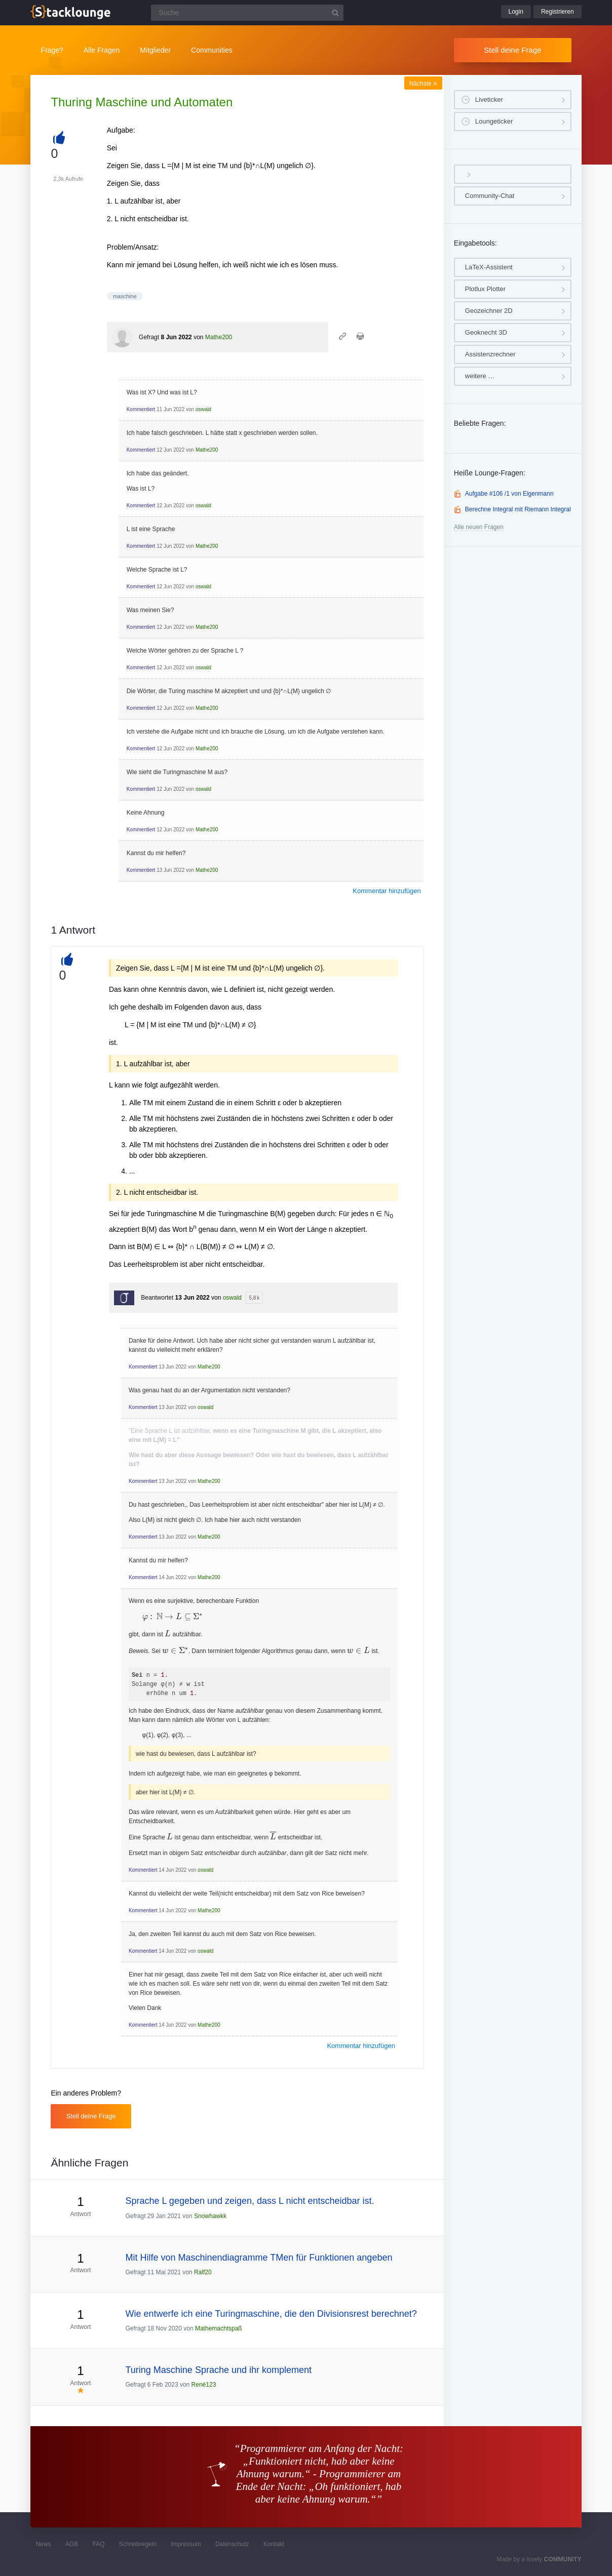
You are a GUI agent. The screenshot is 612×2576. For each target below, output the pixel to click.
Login (516, 11)
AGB (71, 2544)
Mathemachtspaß (218, 2328)
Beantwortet (157, 1297)
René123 (204, 2384)
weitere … (480, 376)
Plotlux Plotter (485, 289)
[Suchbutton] (335, 13)
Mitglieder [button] (155, 50)
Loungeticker (494, 121)
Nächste (423, 83)
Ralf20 (203, 2272)
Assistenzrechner (490, 354)
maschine (125, 296)
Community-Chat (490, 195)
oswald (203, 409)
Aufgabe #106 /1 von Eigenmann (509, 493)
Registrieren (557, 11)
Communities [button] (212, 50)
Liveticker (489, 99)
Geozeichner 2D (489, 310)
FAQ (98, 2544)
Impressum (186, 2544)
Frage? (52, 50)
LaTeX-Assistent (489, 267)
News (43, 2544)
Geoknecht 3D (486, 332)
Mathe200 (218, 337)
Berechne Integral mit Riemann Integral (518, 509)
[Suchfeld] (247, 13)
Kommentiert (141, 409)
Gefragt (149, 337)
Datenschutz (232, 2544)
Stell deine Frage (512, 50)
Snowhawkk (210, 2216)
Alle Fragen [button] (102, 50)
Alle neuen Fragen (479, 527)
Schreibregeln (138, 2544)
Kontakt (273, 2544)
